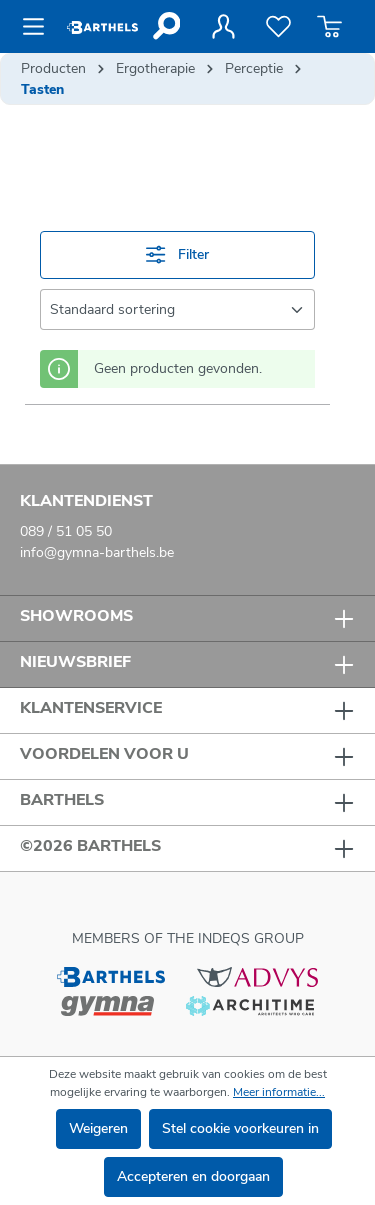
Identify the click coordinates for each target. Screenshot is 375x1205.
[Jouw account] (223, 27)
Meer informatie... (279, 1092)
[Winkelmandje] (329, 27)
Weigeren (98, 1128)
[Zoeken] (165, 26)
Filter (177, 254)
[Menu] (39, 27)
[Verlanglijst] (278, 27)
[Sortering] (177, 309)
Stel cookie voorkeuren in (240, 1128)
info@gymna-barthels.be (97, 552)
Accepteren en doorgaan (193, 1176)
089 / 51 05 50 (66, 531)
